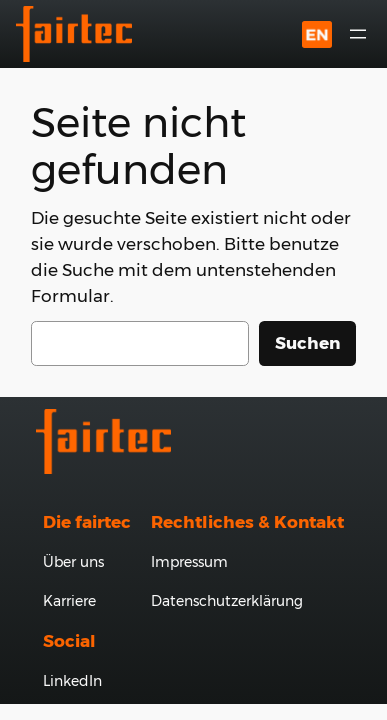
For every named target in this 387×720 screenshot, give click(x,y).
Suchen (307, 343)
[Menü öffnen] (358, 34)
